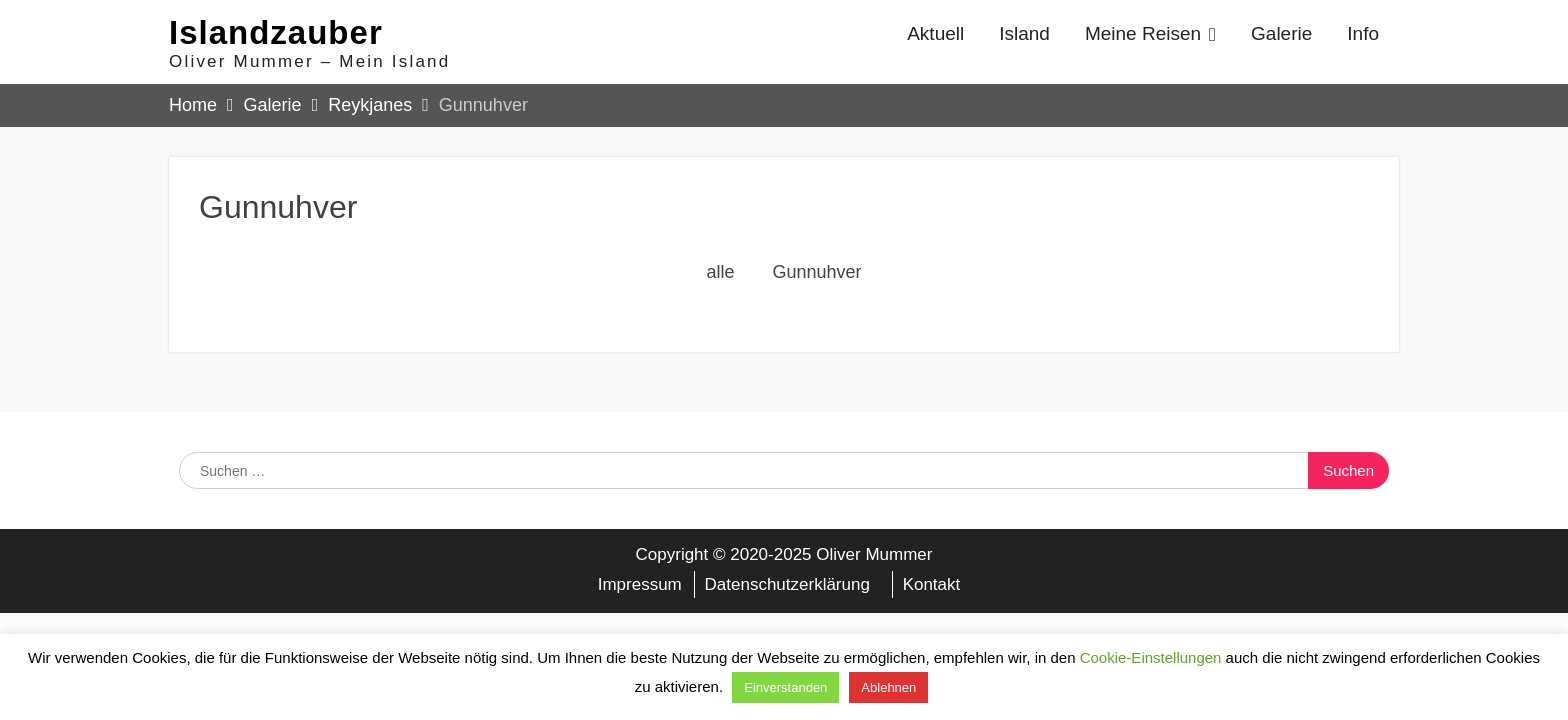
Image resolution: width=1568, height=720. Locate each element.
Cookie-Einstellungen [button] (1151, 657)
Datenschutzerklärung (787, 584)
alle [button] (720, 272)
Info (1363, 33)
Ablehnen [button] (888, 687)
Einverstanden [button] (785, 687)
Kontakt (932, 584)
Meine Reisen (1143, 33)
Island (1024, 33)
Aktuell (935, 33)
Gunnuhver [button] (816, 272)
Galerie (1281, 33)
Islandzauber (276, 32)
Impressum (640, 584)
